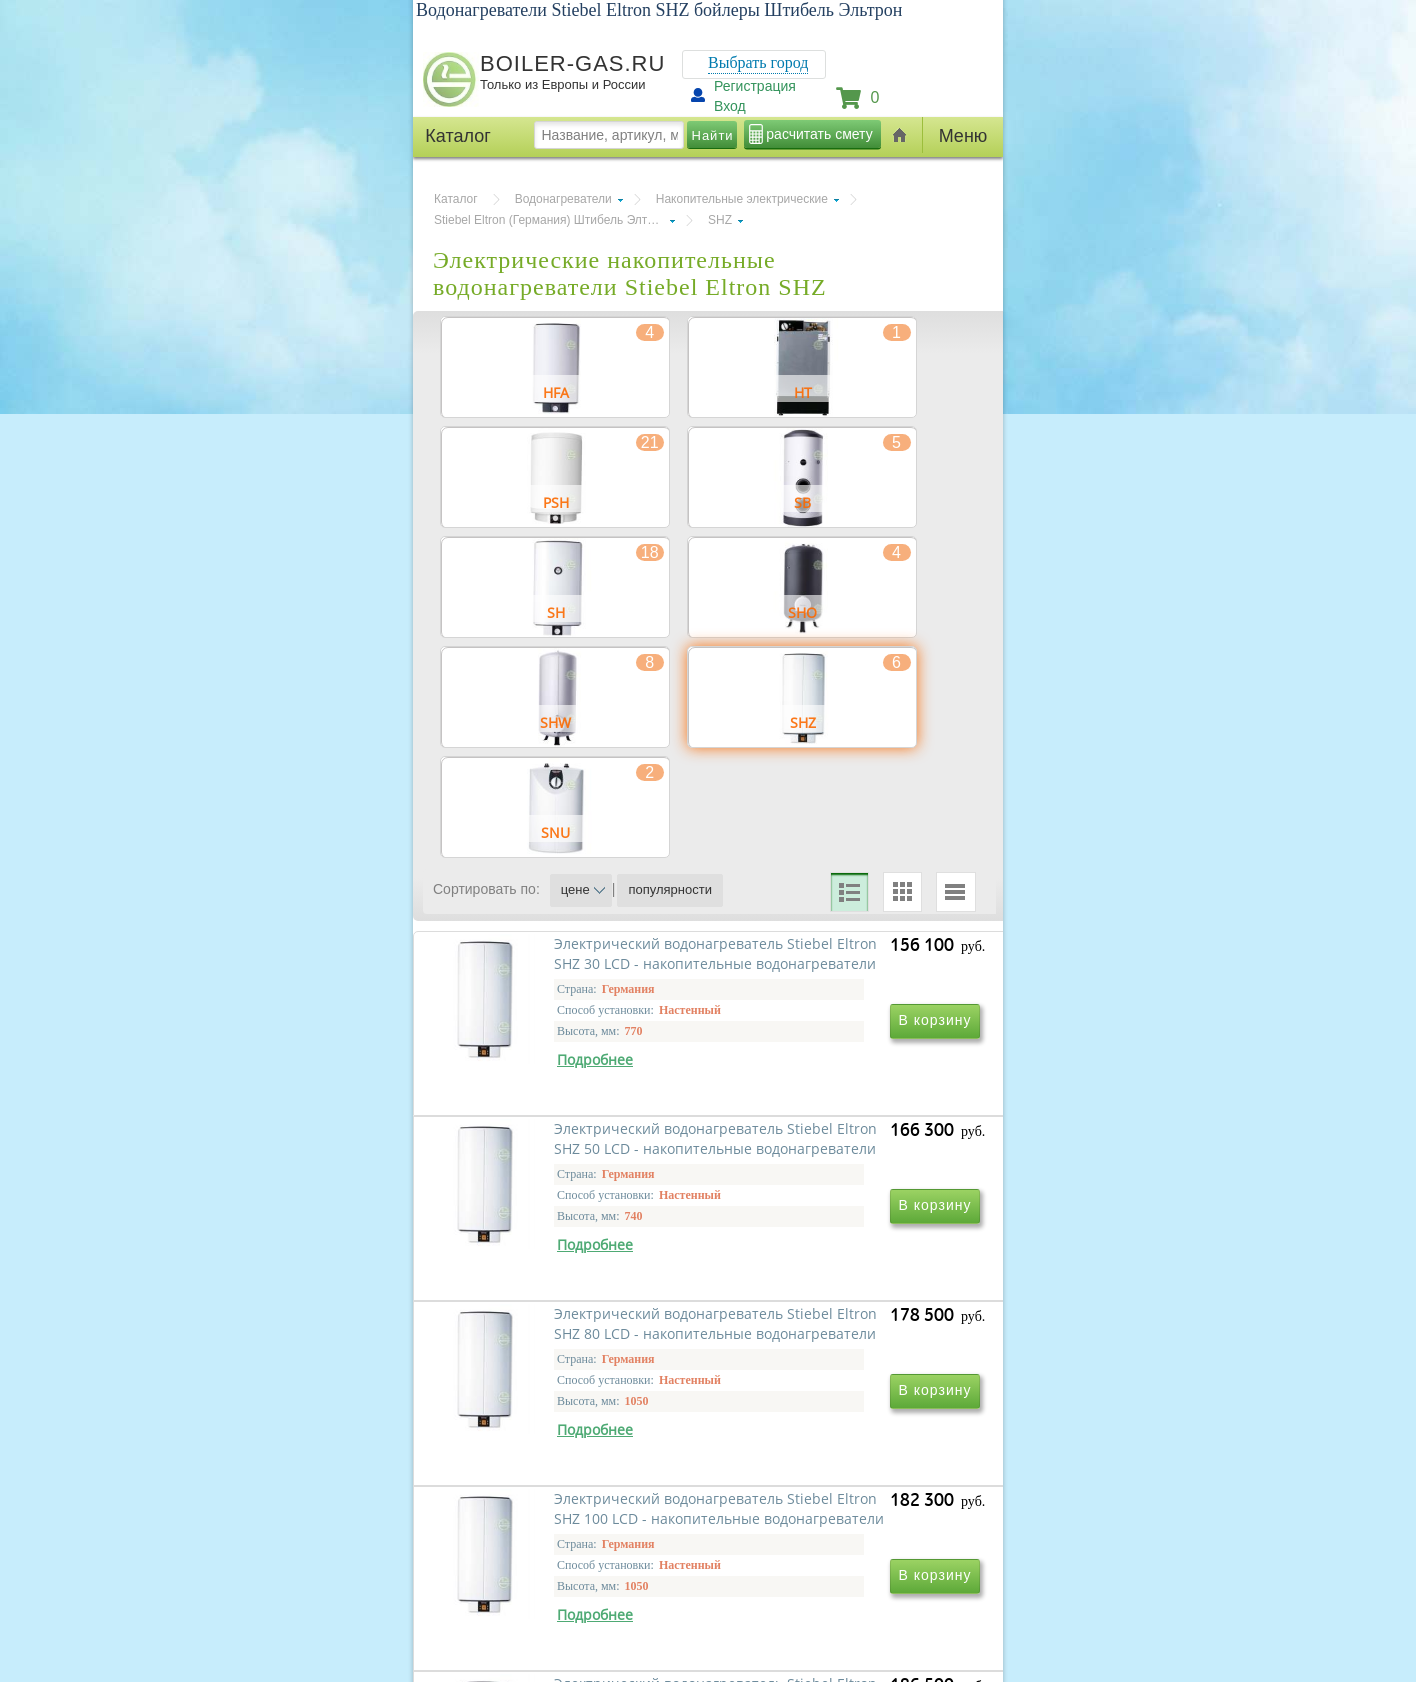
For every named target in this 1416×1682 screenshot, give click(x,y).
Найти (713, 135)
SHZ (720, 220)
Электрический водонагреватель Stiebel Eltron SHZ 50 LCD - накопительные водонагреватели (824, 1178)
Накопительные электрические (742, 199)
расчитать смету (819, 134)
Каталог (456, 199)
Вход (730, 106)
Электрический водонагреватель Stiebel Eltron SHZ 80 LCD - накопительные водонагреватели (552, 1466)
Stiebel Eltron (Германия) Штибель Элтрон (550, 220)
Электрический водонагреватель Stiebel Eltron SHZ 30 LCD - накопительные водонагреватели (552, 1178)
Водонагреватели (563, 199)
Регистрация (755, 86)
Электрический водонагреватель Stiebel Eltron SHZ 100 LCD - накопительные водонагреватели (824, 1466)
